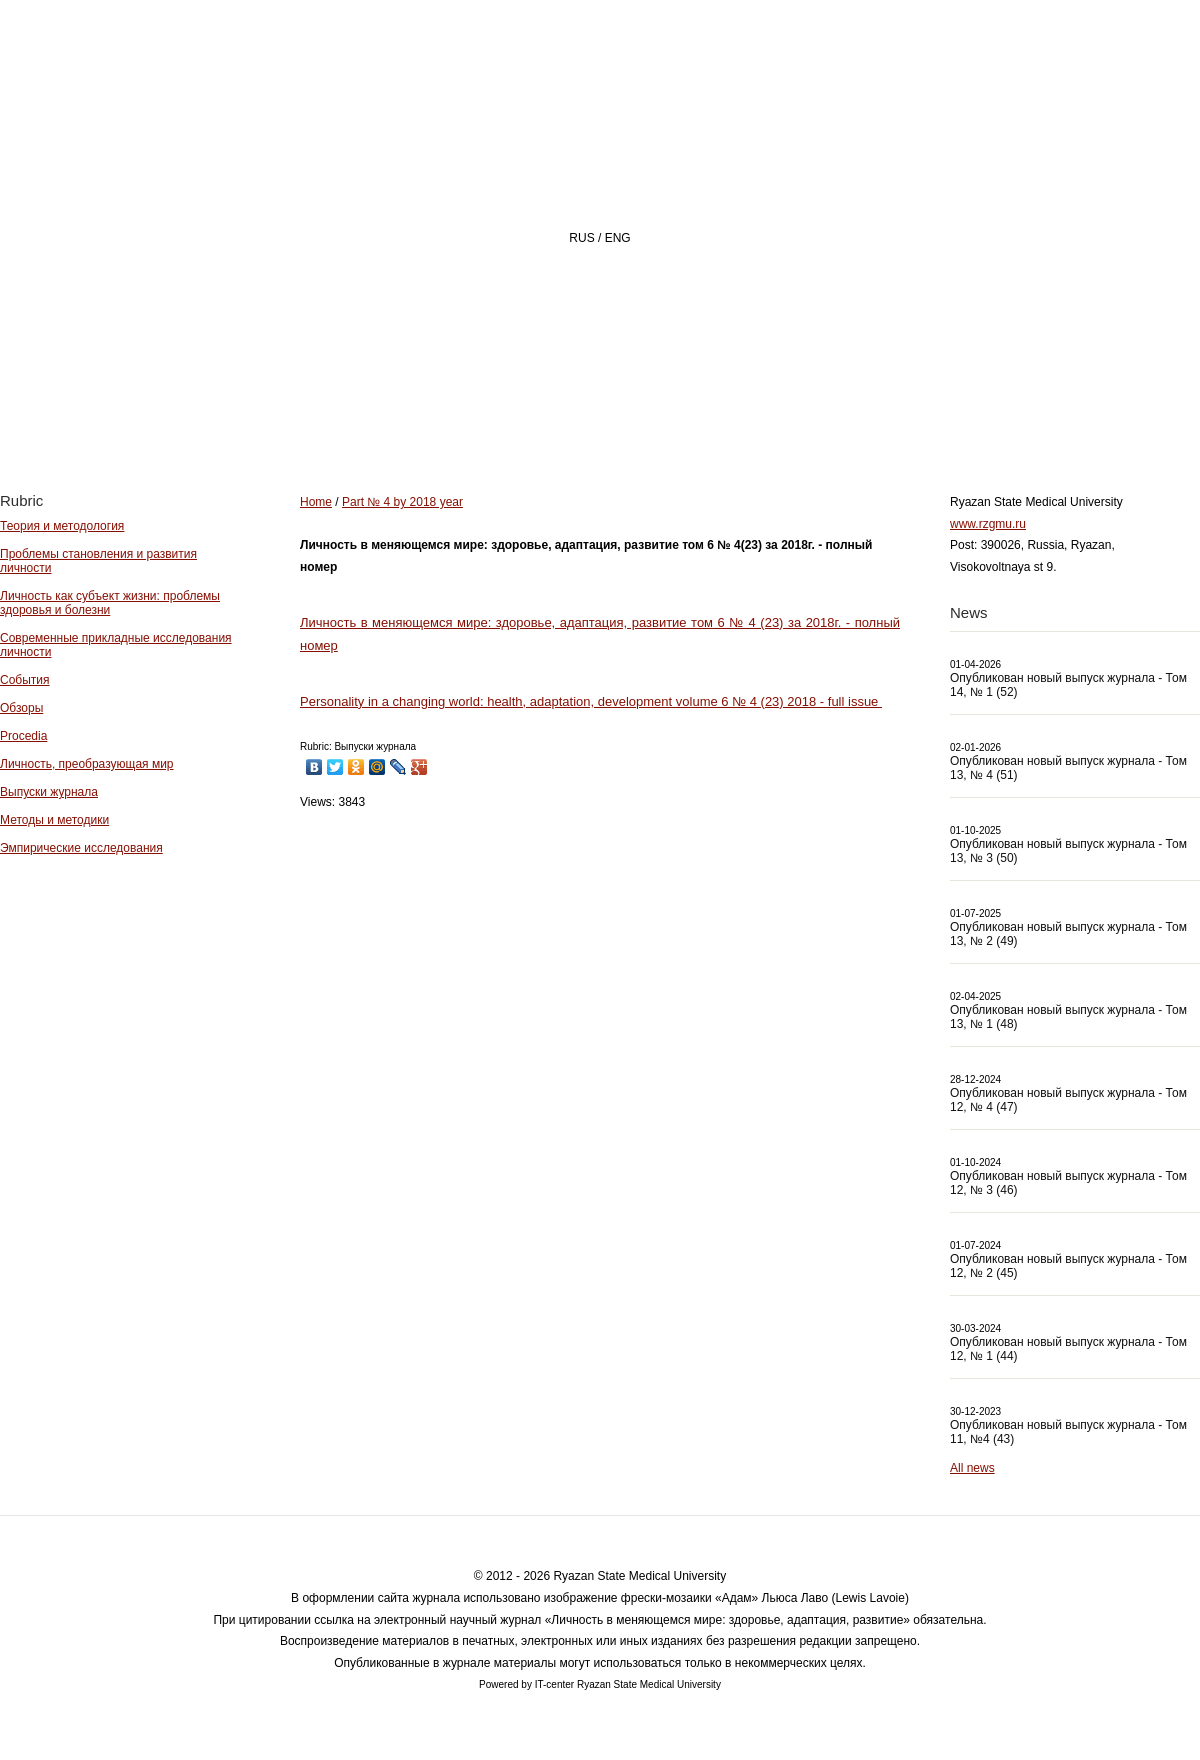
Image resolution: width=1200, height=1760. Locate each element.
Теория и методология (62, 526)
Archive (822, 416)
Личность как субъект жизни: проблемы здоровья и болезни (110, 603)
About (568, 416)
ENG (618, 238)
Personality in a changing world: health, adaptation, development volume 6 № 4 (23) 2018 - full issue (591, 701)
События (25, 680)
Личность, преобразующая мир (87, 764)
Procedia (23, 736)
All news (972, 1468)
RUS (581, 238)
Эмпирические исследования (81, 848)
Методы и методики (54, 820)
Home (454, 416)
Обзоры (21, 708)
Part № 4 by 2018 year (402, 502)
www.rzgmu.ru (988, 524)
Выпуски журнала (49, 792)
